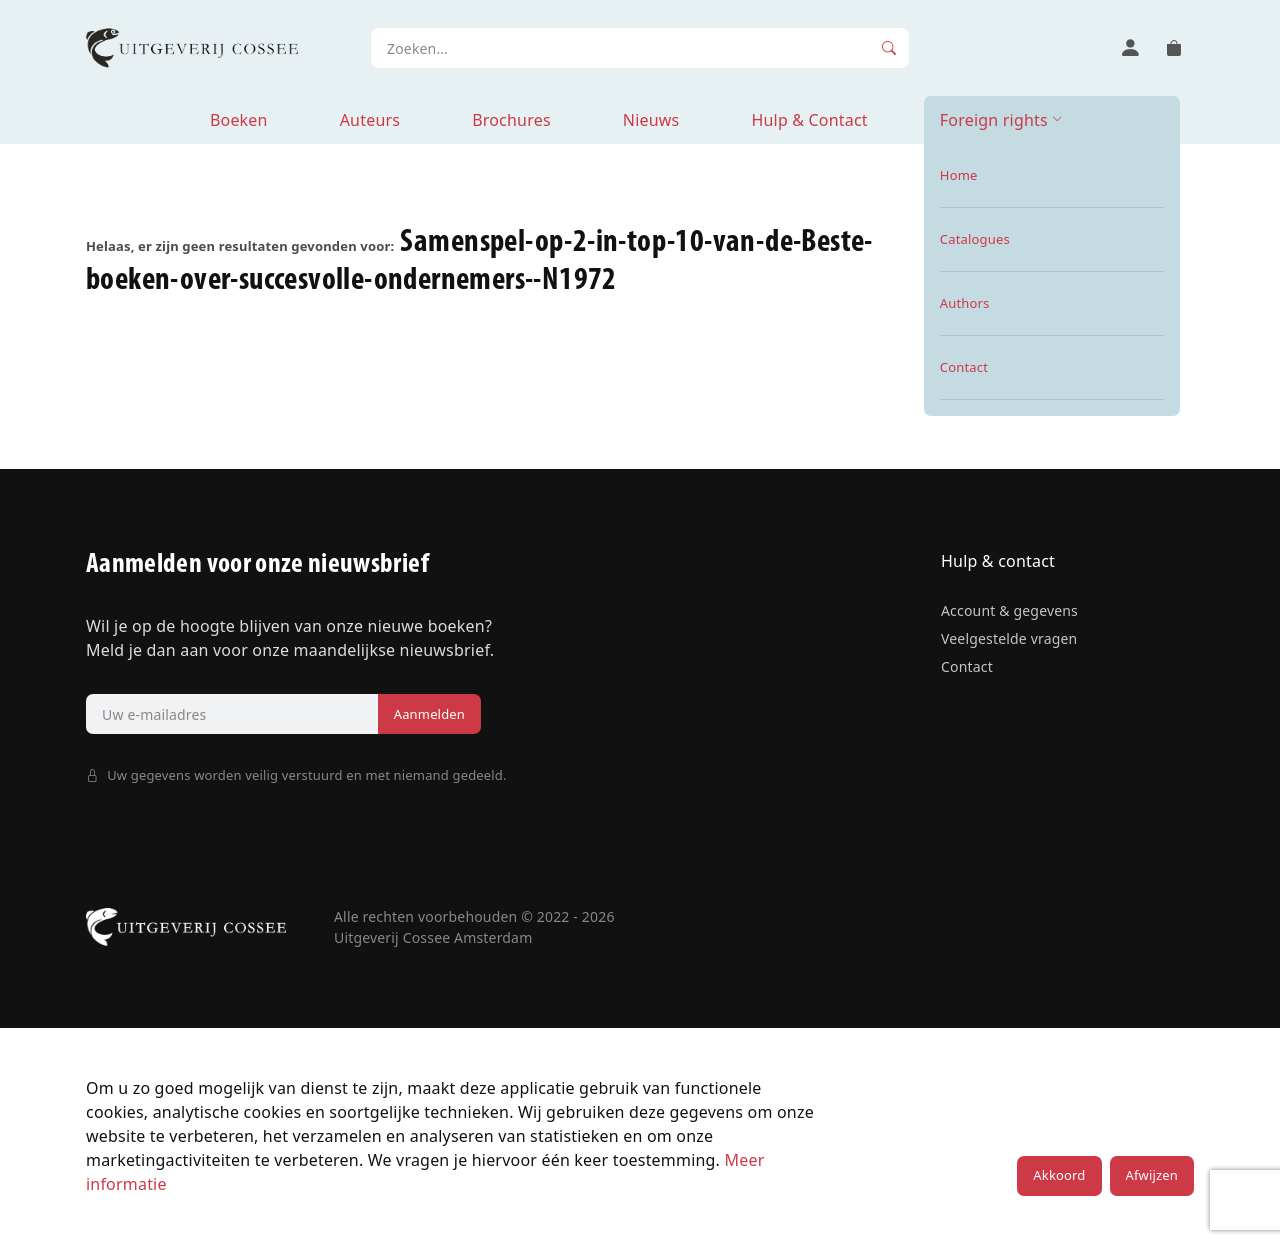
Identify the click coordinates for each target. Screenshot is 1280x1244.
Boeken (239, 120)
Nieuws (651, 120)
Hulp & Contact (809, 120)
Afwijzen (1152, 1175)
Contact (967, 666)
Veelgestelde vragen (1009, 638)
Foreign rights (994, 120)
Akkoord (1059, 1175)
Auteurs (370, 120)
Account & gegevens (1009, 610)
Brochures (511, 120)
